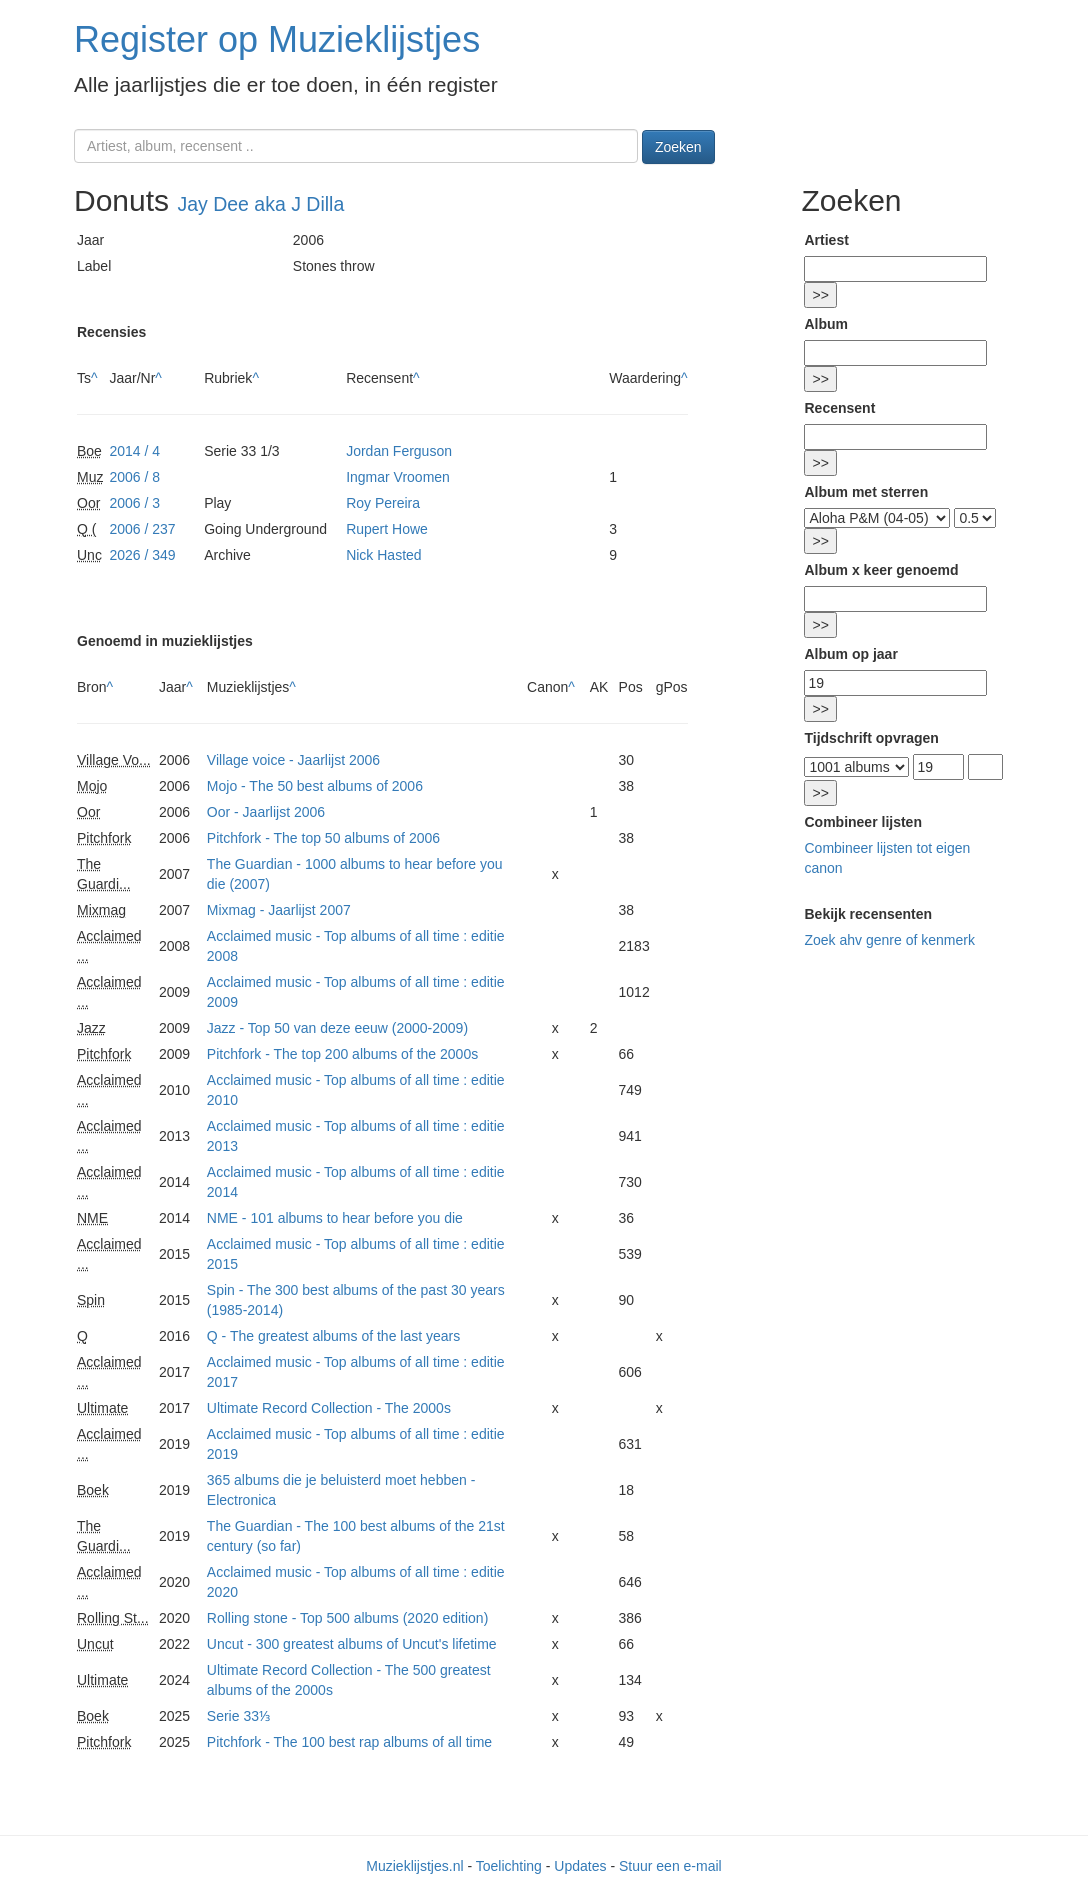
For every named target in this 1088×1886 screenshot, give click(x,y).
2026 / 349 (142, 555)
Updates (580, 1866)
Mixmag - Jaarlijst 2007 (279, 910)
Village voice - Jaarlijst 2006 (293, 760)
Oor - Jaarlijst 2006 (266, 812)
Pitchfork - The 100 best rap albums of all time (349, 1742)
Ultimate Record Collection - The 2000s (329, 1408)
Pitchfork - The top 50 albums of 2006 (323, 838)
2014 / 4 (134, 451)
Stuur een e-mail (670, 1866)
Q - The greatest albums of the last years (333, 1336)
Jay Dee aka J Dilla (260, 204)
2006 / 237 (142, 529)
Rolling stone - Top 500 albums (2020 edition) (347, 1618)
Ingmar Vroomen (398, 477)
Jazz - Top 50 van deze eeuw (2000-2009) (337, 1028)
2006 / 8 (134, 477)
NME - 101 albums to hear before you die (335, 1218)
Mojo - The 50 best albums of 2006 (315, 786)
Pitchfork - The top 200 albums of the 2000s (342, 1054)
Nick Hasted (383, 555)
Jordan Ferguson (399, 451)
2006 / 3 (134, 503)
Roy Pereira (383, 503)
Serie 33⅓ (239, 1716)
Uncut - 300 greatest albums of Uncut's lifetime (352, 1644)
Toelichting (509, 1866)
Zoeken (678, 147)
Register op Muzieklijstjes (277, 39)
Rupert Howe (387, 529)
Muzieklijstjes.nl (414, 1866)
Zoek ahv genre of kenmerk (889, 940)
